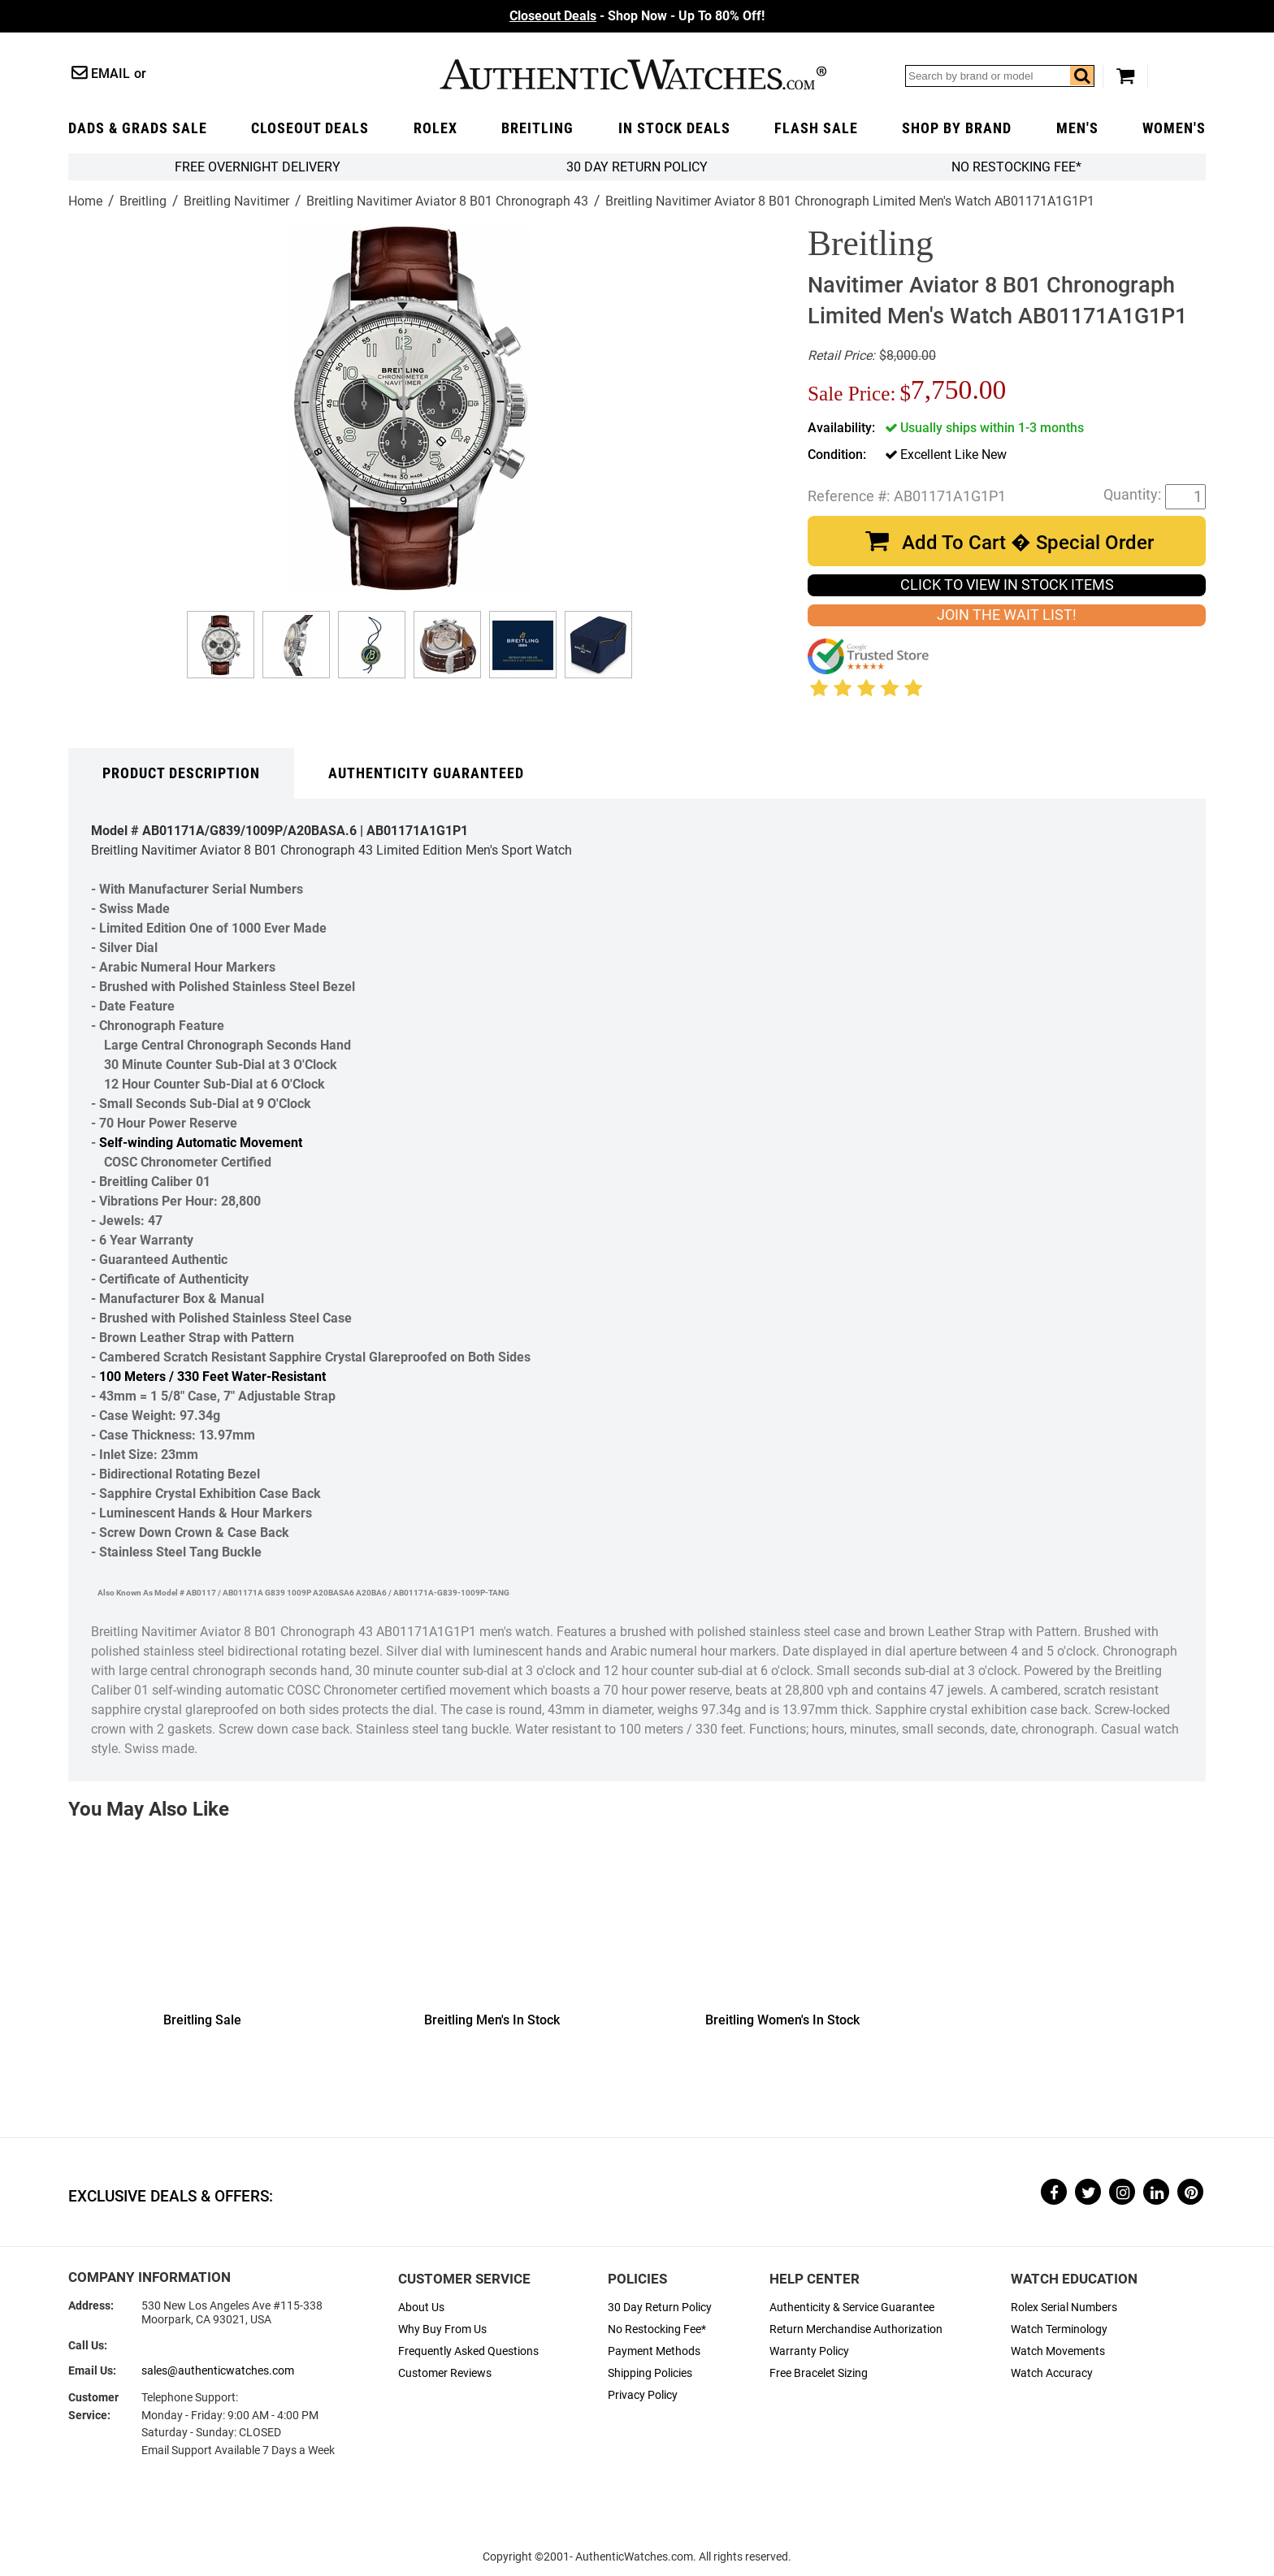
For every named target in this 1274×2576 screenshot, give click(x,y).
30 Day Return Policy (660, 2307)
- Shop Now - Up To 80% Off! (637, 16)
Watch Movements (1058, 2351)
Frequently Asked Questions (468, 2351)
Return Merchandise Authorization (855, 2329)
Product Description (181, 773)
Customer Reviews (445, 2373)
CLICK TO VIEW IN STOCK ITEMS (1007, 585)
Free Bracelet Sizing (818, 2373)
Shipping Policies (650, 2373)
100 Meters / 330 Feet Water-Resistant (212, 1376)
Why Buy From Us (442, 2329)
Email (110, 73)
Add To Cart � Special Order (1028, 542)
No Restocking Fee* (1016, 167)
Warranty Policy (809, 2351)
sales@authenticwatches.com (217, 2371)
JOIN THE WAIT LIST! (1007, 615)
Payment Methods (654, 2351)
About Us (421, 2307)
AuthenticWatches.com (633, 74)
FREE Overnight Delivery (257, 167)
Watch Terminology (1059, 2329)
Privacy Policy (643, 2395)
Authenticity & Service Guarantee (851, 2307)
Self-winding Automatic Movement (200, 1142)
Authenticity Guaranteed (426, 773)
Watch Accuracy (1052, 2373)
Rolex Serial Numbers (1064, 2307)
